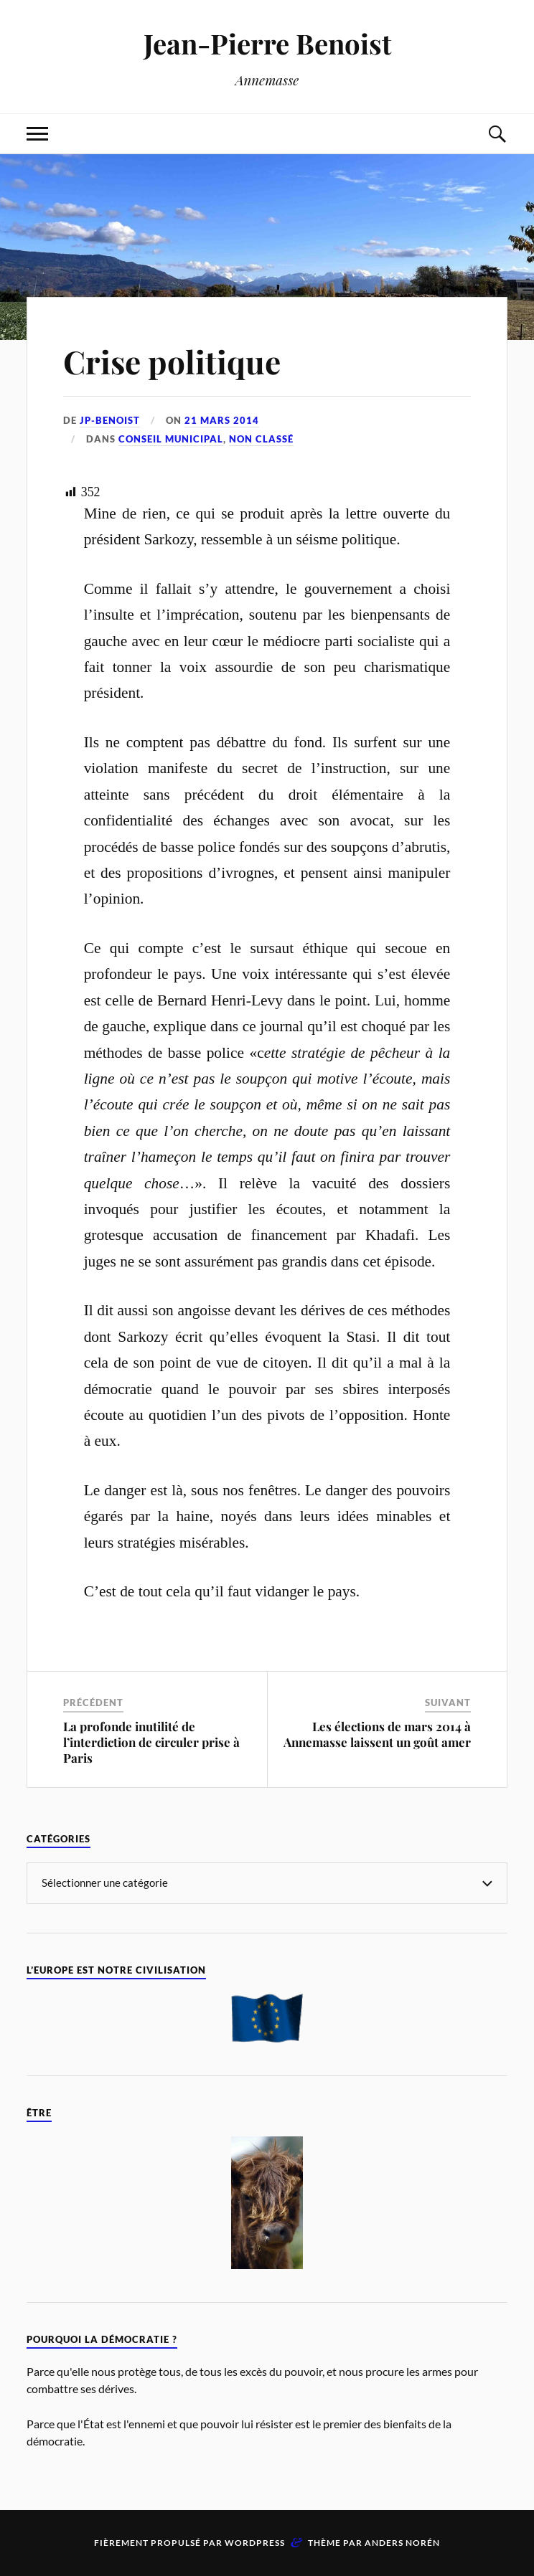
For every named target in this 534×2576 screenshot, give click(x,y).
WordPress (255, 2542)
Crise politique (172, 361)
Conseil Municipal (170, 439)
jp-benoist (110, 420)
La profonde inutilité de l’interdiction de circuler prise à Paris (151, 1742)
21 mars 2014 (221, 420)
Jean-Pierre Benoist (267, 43)
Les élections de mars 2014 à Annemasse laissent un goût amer (377, 1734)
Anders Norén (402, 2542)
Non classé (261, 439)
